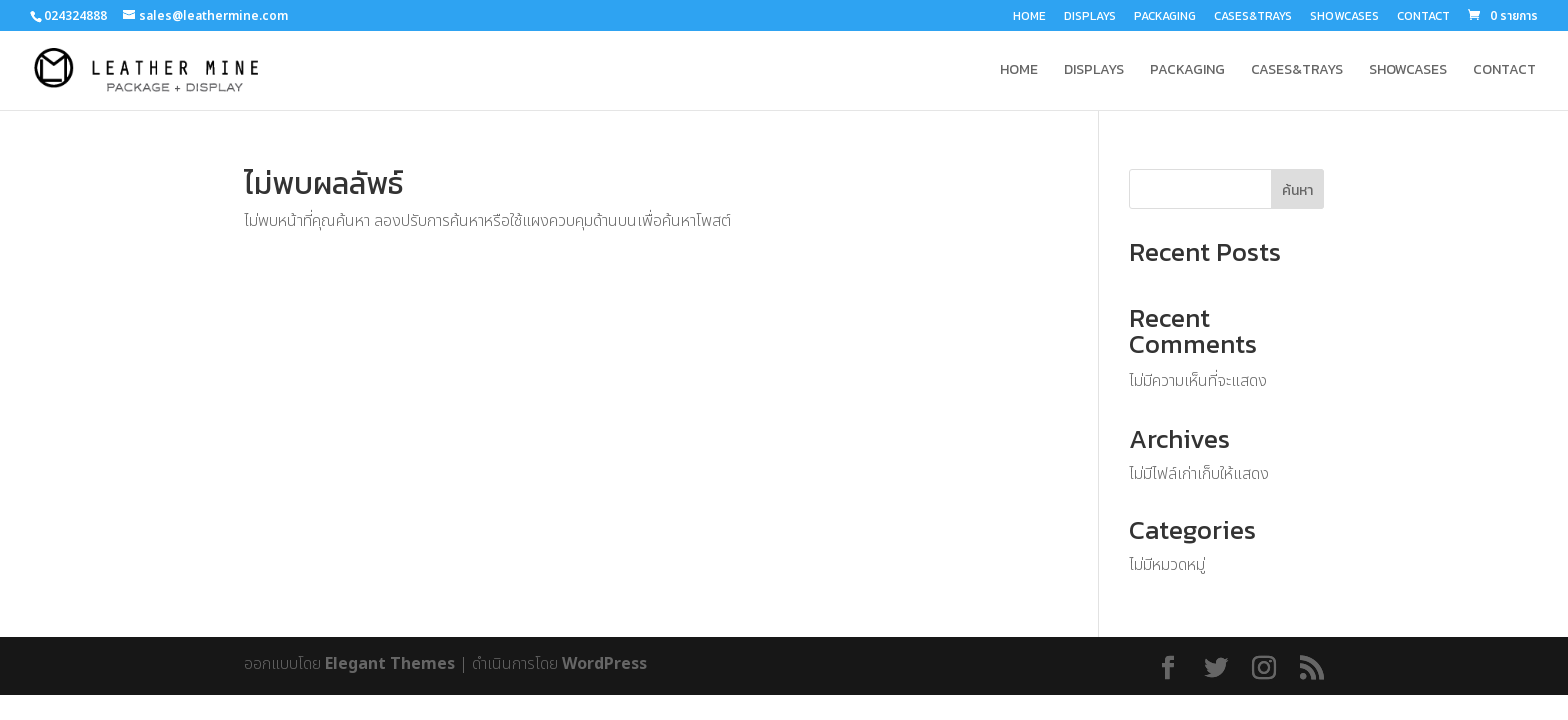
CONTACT (1423, 17)
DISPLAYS (1090, 17)
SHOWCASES (1344, 17)
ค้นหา (1297, 190)
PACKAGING (1165, 17)
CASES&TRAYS (1253, 17)
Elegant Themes (390, 664)
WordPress (604, 664)
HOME (1029, 17)
